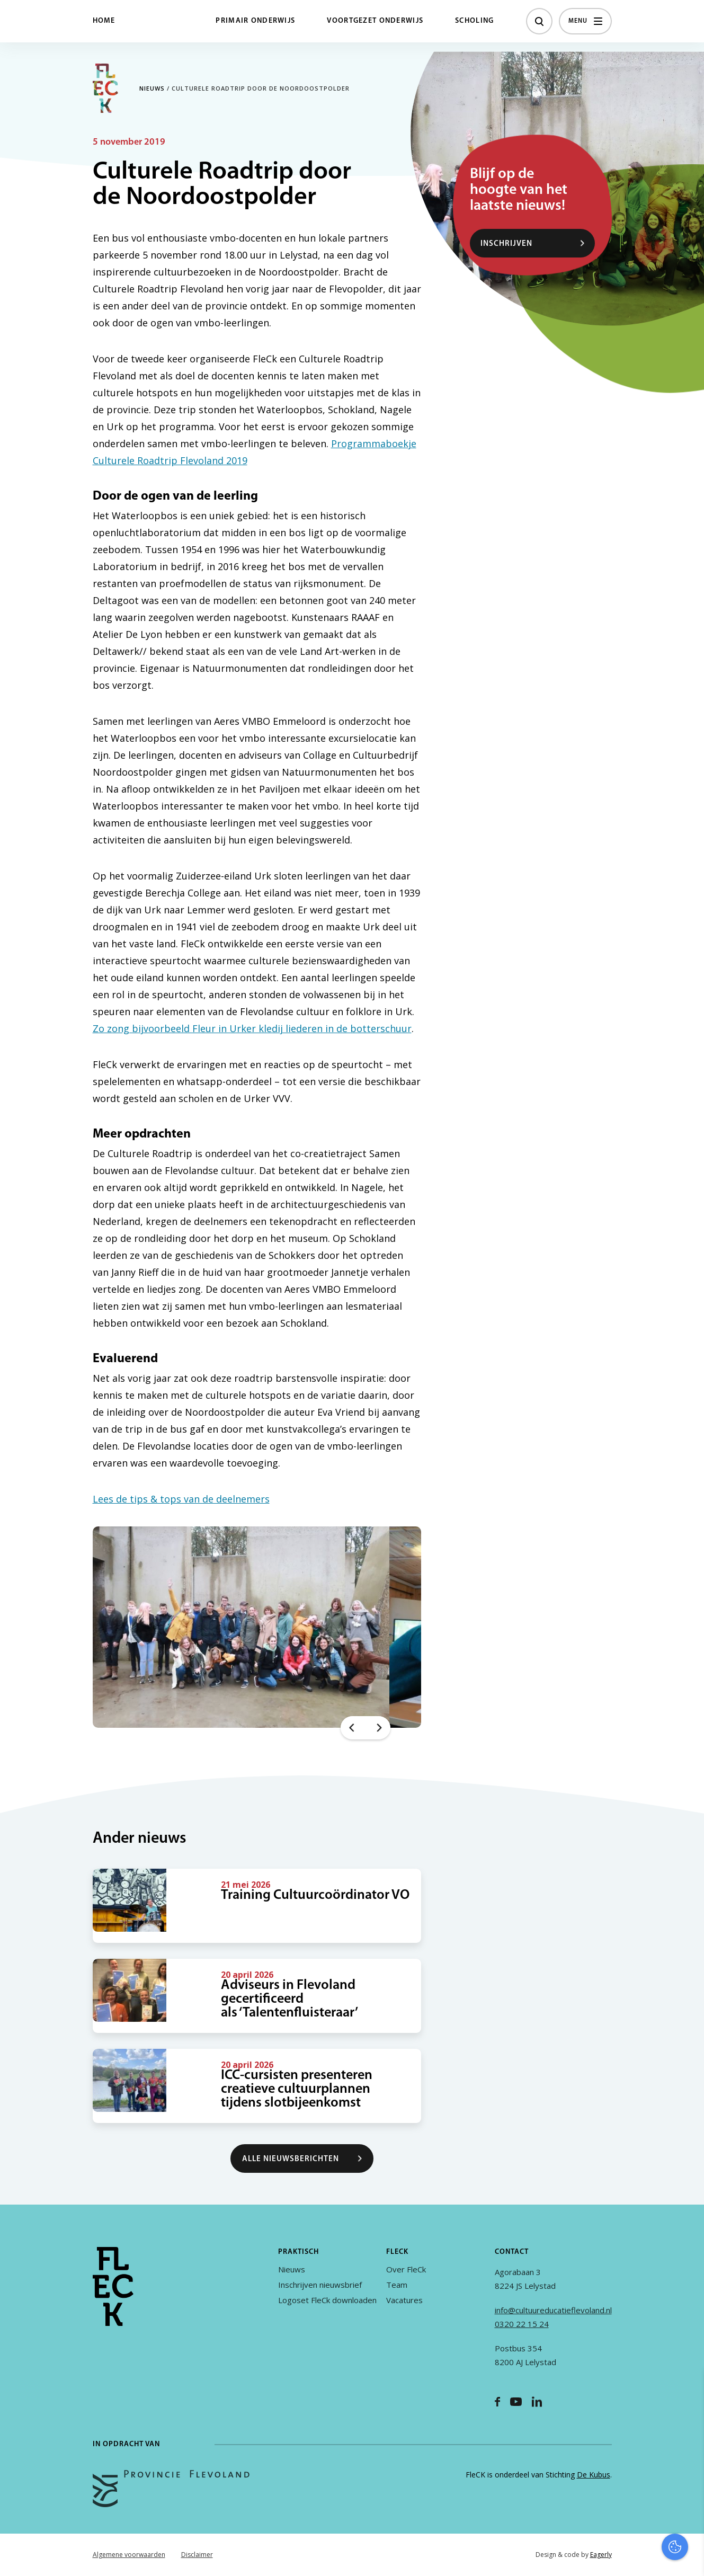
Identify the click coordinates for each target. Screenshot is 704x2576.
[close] (687, 2389)
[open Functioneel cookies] (687, 2455)
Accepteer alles (614, 2525)
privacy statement (652, 2419)
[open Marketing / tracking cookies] (687, 2487)
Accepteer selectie (614, 2556)
